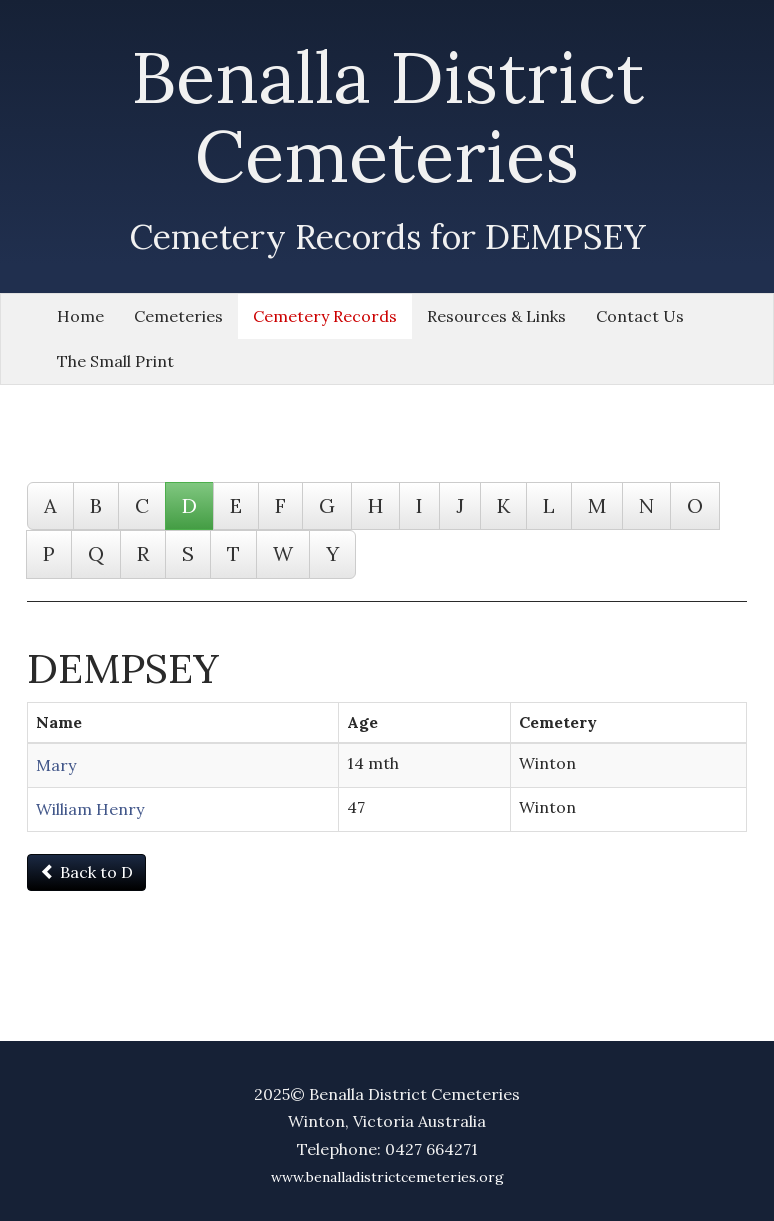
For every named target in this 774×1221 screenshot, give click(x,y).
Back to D (86, 872)
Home (80, 316)
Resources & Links (496, 316)
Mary (56, 765)
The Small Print (115, 361)
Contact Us (640, 316)
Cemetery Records (325, 316)
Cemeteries (178, 316)
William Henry (90, 809)
